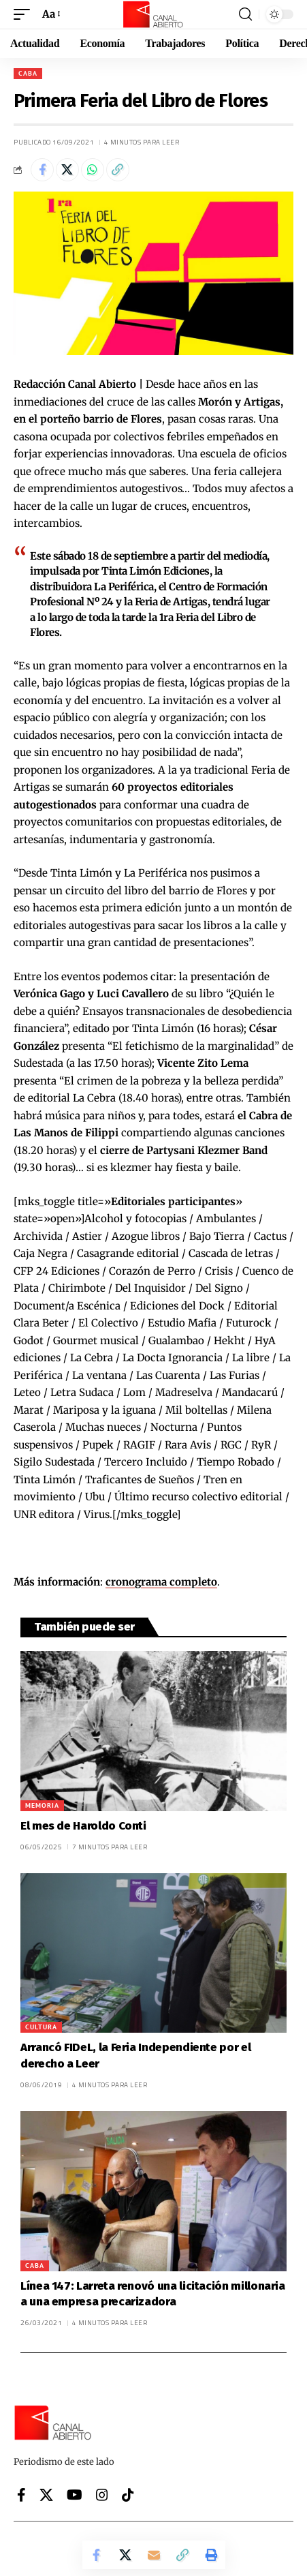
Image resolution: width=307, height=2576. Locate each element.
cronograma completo (161, 1581)
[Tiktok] (128, 2494)
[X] (46, 2494)
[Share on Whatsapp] (92, 169)
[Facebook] (21, 2494)
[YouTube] (74, 2494)
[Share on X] (67, 169)
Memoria (42, 1805)
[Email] (154, 2555)
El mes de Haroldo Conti (83, 1826)
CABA (27, 73)
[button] (25, 14)
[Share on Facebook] (42, 169)
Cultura (41, 2026)
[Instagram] (102, 2494)
